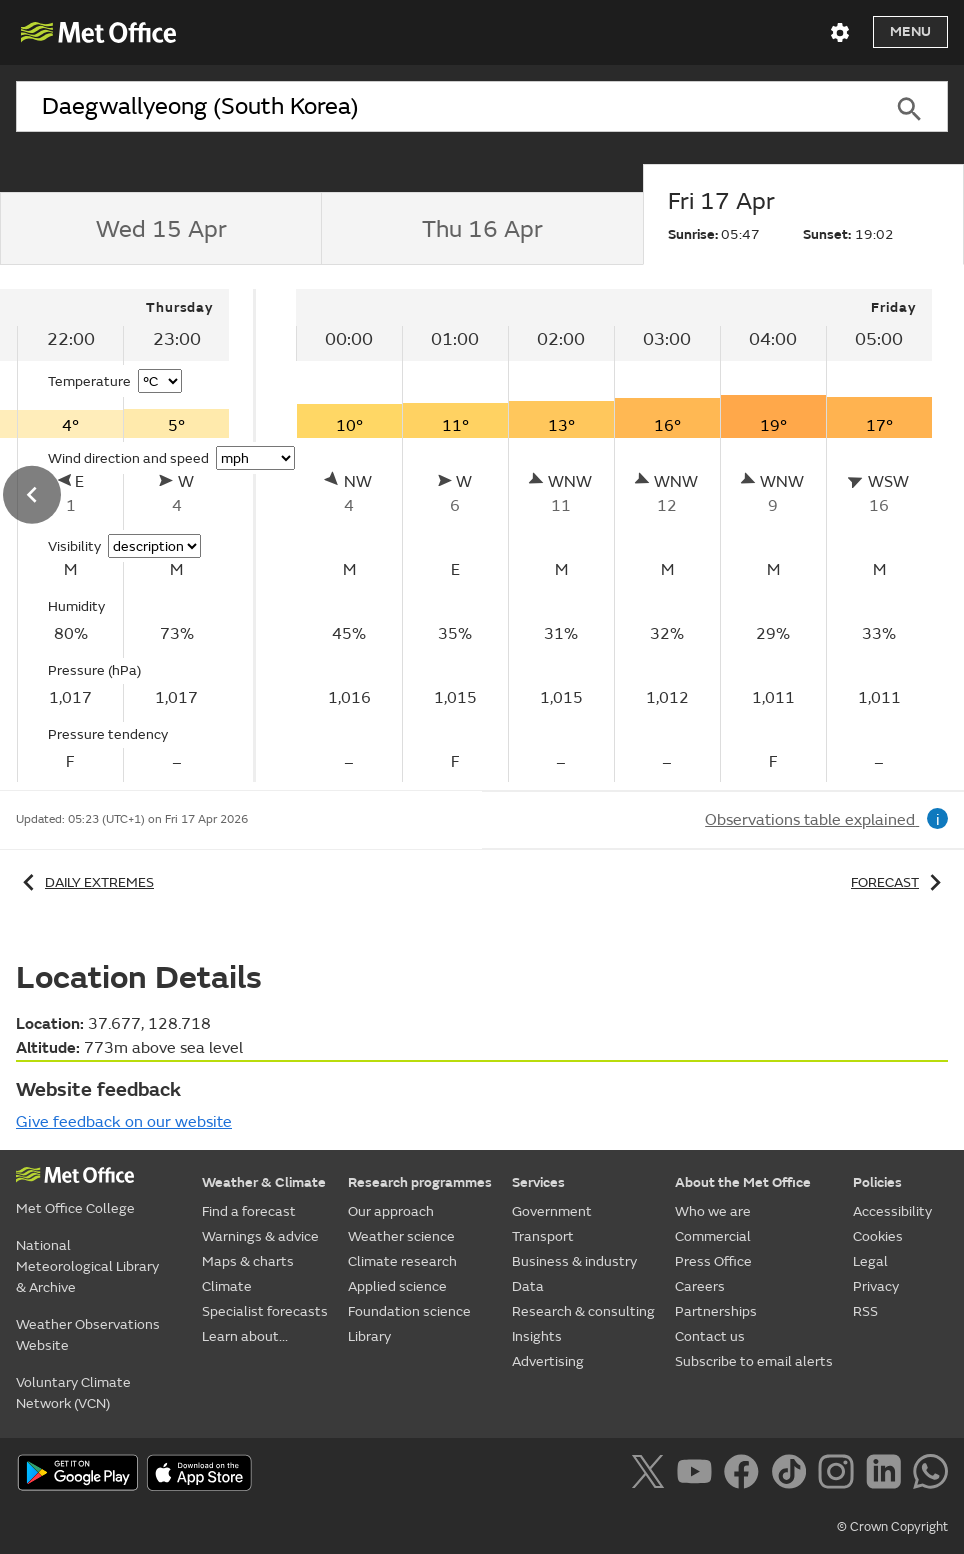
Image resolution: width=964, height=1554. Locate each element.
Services (538, 1182)
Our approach (391, 1211)
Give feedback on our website (124, 1122)
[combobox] (443, 107)
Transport (543, 1236)
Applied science (397, 1286)
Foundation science (409, 1311)
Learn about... (245, 1336)
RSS (865, 1311)
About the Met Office (743, 1182)
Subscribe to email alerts (754, 1361)
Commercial (713, 1236)
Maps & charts (248, 1261)
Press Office (713, 1261)
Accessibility (892, 1211)
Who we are (713, 1211)
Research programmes (420, 1182)
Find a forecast (249, 1211)
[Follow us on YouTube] (698, 1475)
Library (369, 1336)
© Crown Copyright (892, 1527)
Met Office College (75, 1208)
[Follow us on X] (651, 1475)
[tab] (160, 229)
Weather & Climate (264, 1182)
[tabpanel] (614, 535)
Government (552, 1211)
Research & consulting (583, 1311)
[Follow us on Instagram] (839, 1475)
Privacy (876, 1286)
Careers (700, 1286)
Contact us (710, 1336)
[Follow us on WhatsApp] (930, 1475)
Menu (910, 31)
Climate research (402, 1261)
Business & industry (574, 1261)
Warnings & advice (260, 1236)
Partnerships (716, 1311)
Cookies (878, 1236)
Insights (537, 1336)
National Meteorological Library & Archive (87, 1266)
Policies (877, 1182)
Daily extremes (85, 882)
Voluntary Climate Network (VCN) (73, 1393)
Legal (870, 1261)
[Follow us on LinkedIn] (887, 1475)
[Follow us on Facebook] (745, 1475)
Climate (227, 1286)
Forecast (899, 882)
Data (528, 1286)
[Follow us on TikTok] (792, 1475)
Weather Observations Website (88, 1335)
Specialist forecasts (265, 1311)
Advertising (548, 1361)
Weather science (401, 1236)
